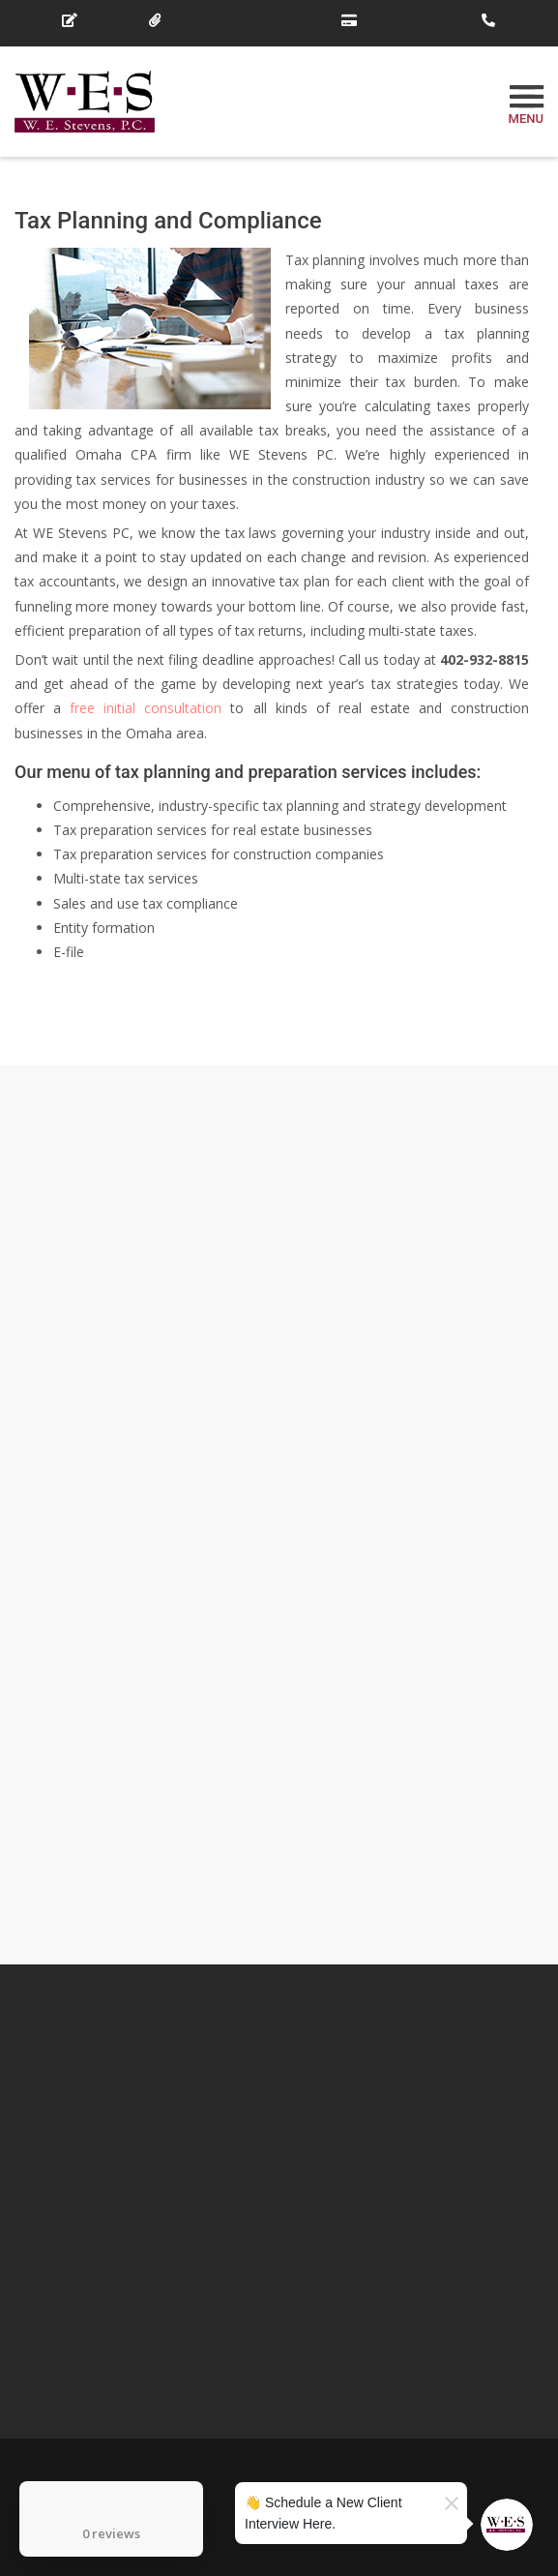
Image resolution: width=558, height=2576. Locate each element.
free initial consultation (145, 708)
